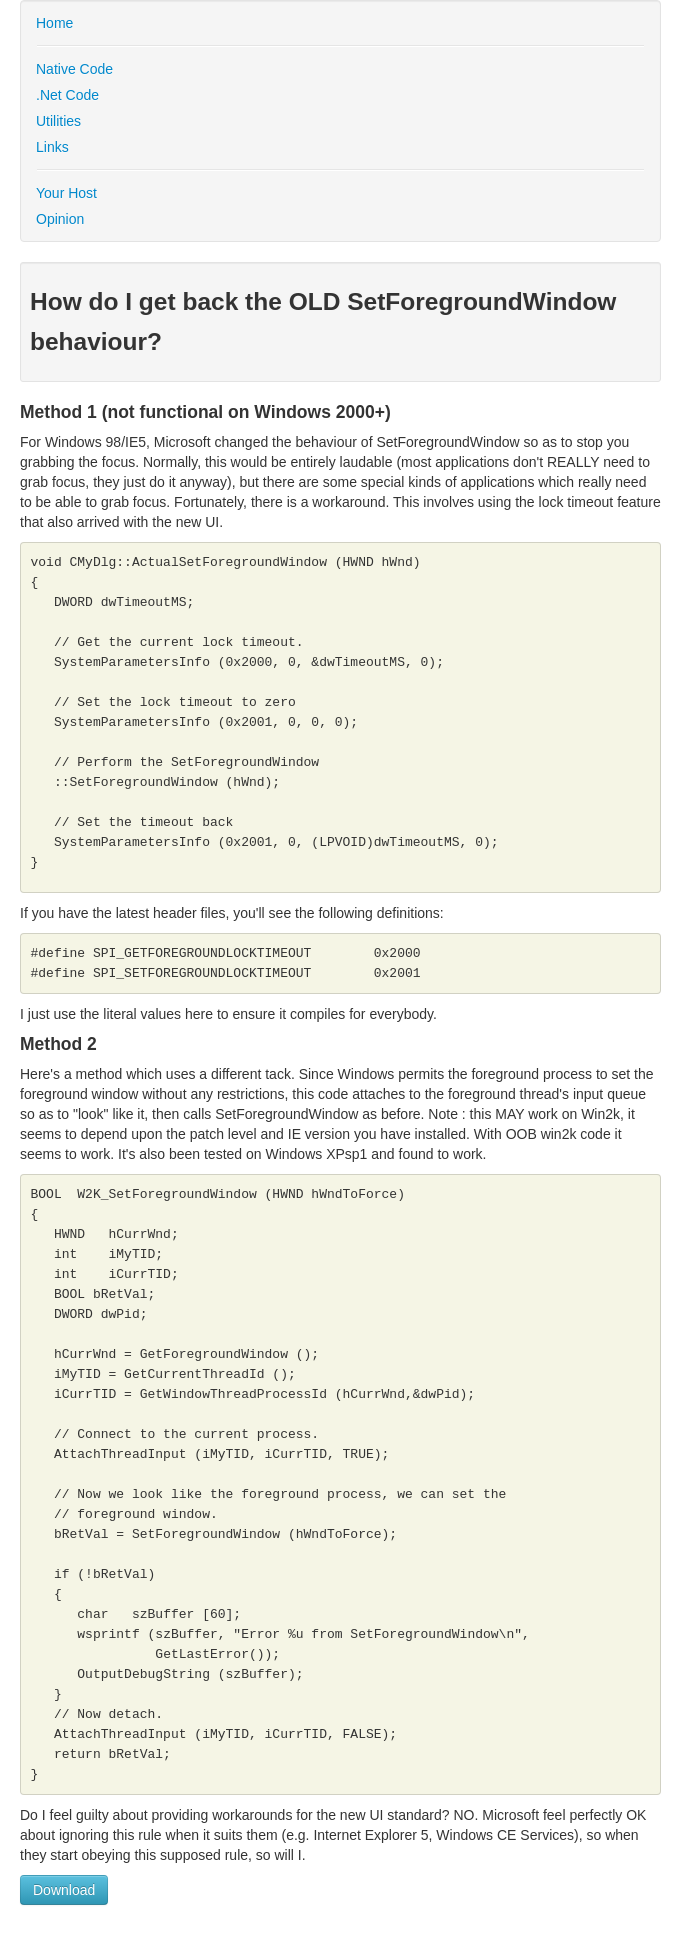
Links (52, 147)
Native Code (74, 69)
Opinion (60, 219)
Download (64, 1890)
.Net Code (67, 95)
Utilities (58, 121)
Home (54, 23)
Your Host (66, 193)
